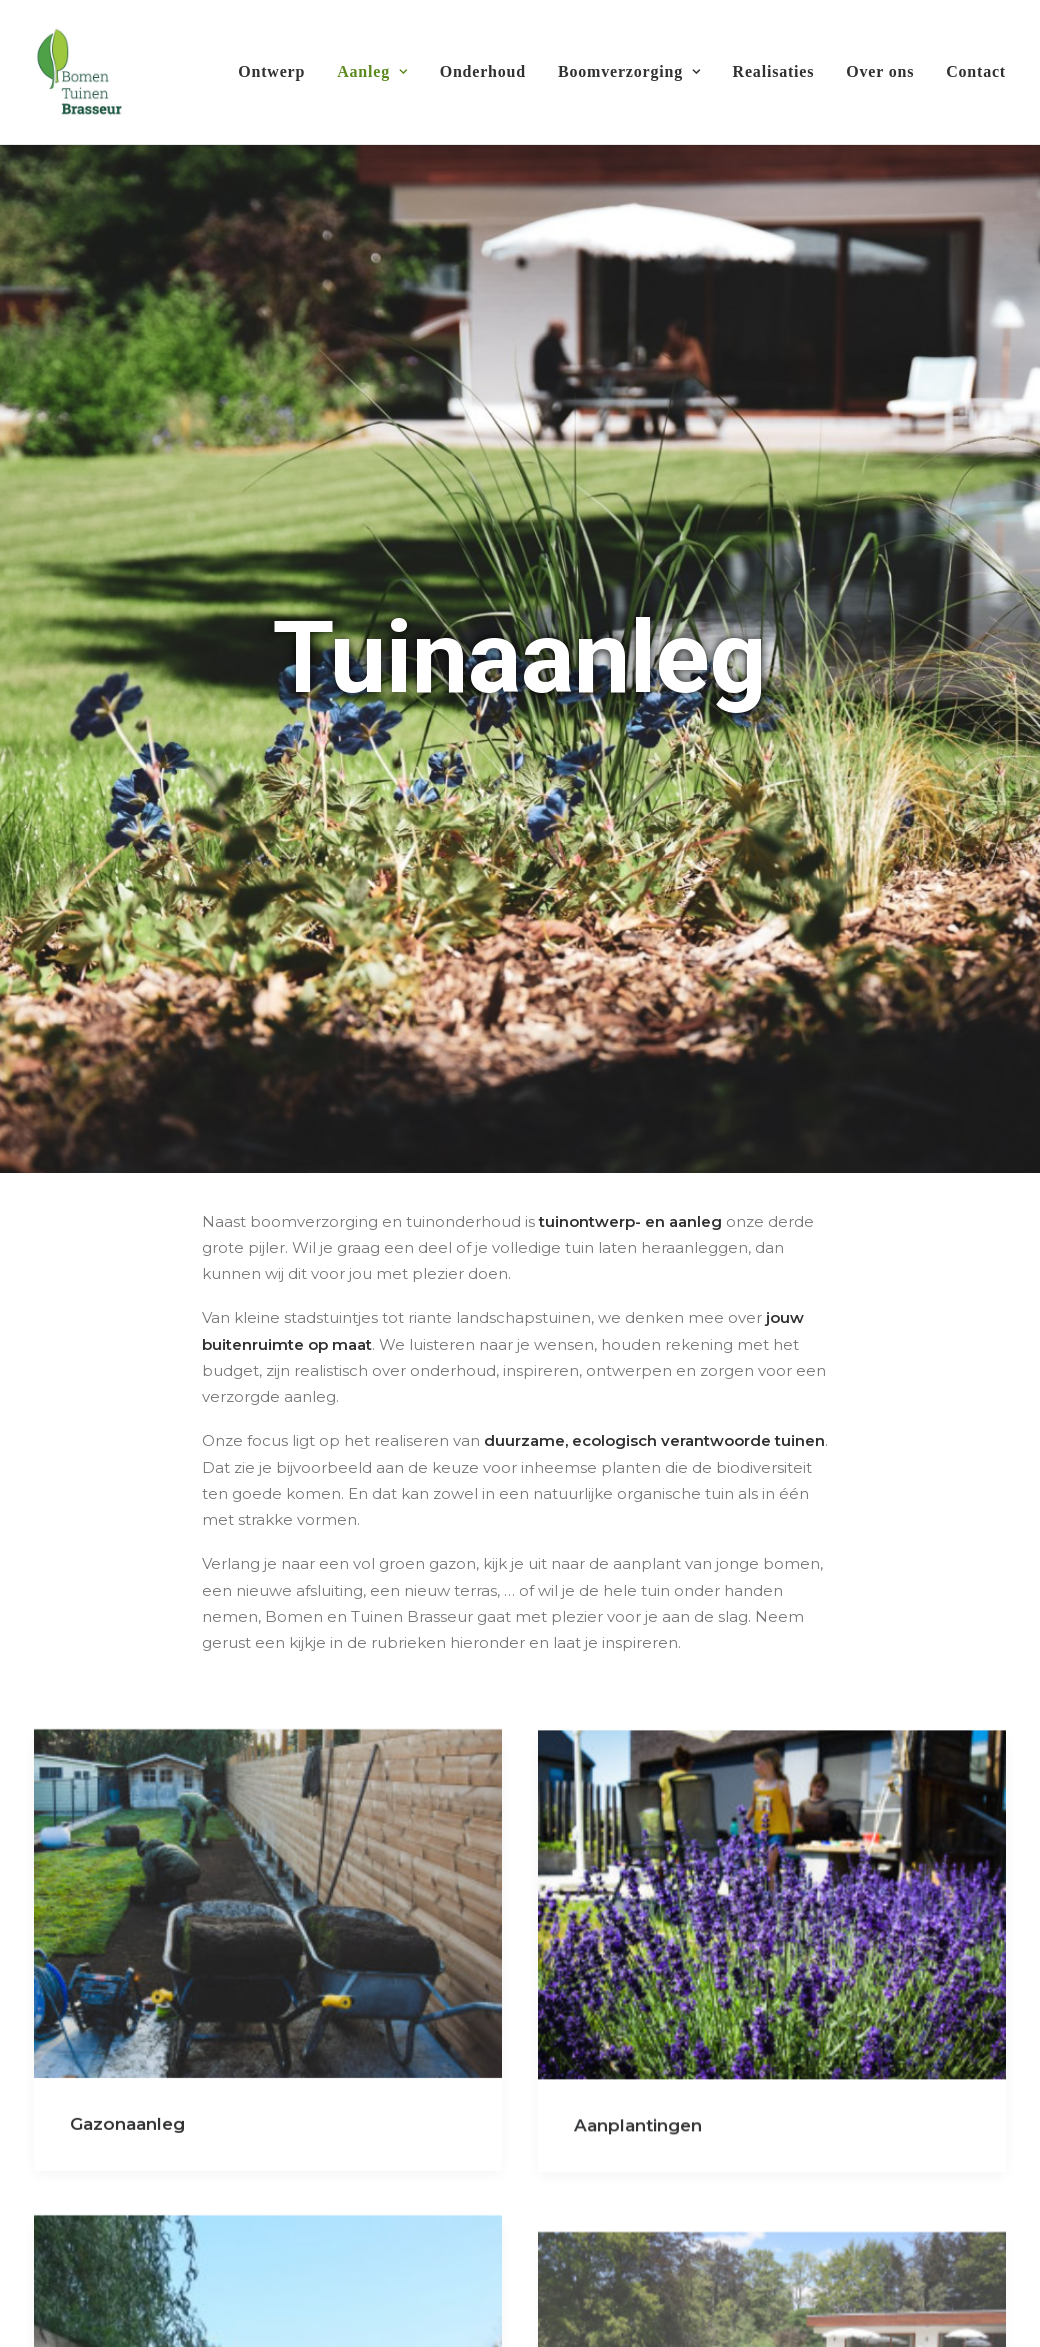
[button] (268, 1702)
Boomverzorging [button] (629, 71)
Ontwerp (271, 71)
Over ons (880, 71)
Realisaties (774, 71)
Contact (976, 71)
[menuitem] (278, 72)
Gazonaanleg (127, 1923)
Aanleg (372, 71)
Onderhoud (483, 71)
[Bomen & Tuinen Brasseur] (78, 72)
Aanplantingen (638, 1931)
